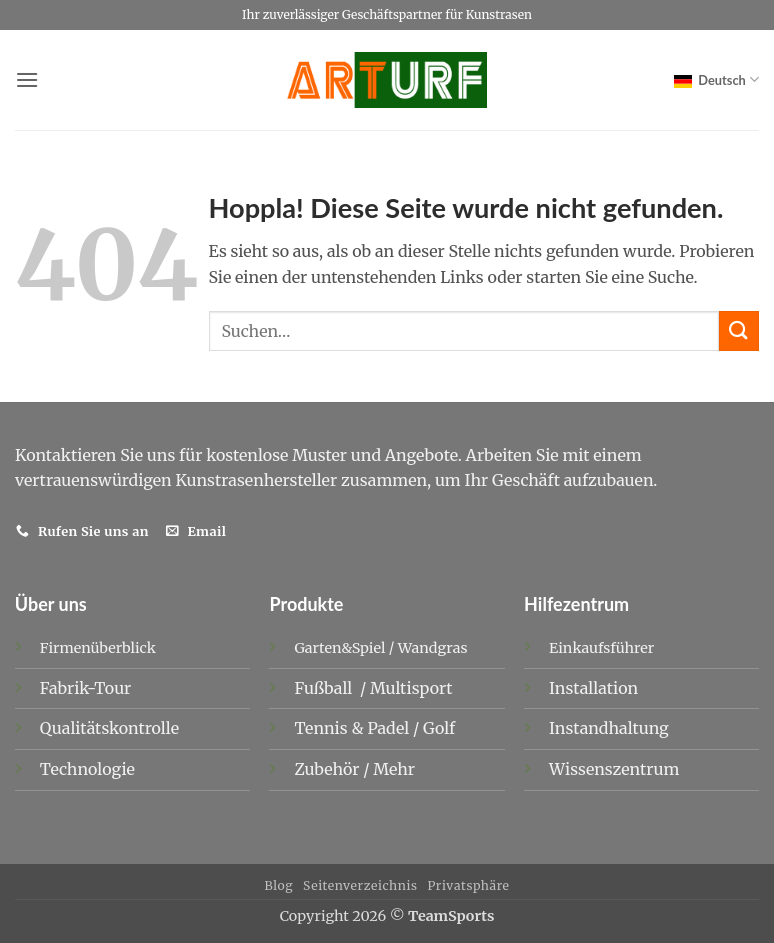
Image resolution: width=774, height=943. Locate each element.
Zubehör (328, 769)
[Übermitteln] (739, 330)
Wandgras (433, 648)
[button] (27, 79)
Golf (441, 728)
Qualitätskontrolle (109, 728)
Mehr (394, 769)
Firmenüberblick (98, 648)
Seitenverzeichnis (360, 885)
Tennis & (330, 728)
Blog (278, 885)
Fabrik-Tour (86, 688)
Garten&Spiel (339, 648)
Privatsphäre (468, 885)
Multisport (413, 688)
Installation (593, 688)
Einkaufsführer (601, 648)
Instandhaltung (609, 728)
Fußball (325, 688)
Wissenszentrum (614, 769)
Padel (390, 728)
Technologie (87, 769)
